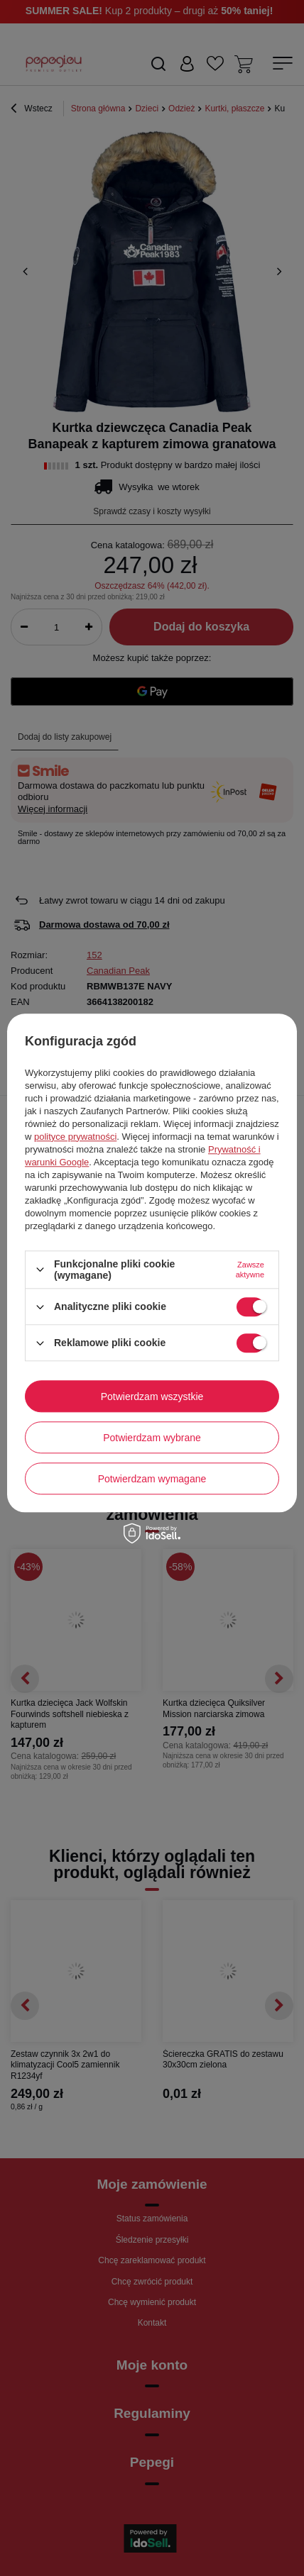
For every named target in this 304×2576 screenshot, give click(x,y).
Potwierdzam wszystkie (152, 1396)
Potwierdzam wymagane (152, 1478)
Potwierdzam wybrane (152, 1437)
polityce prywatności (75, 1136)
